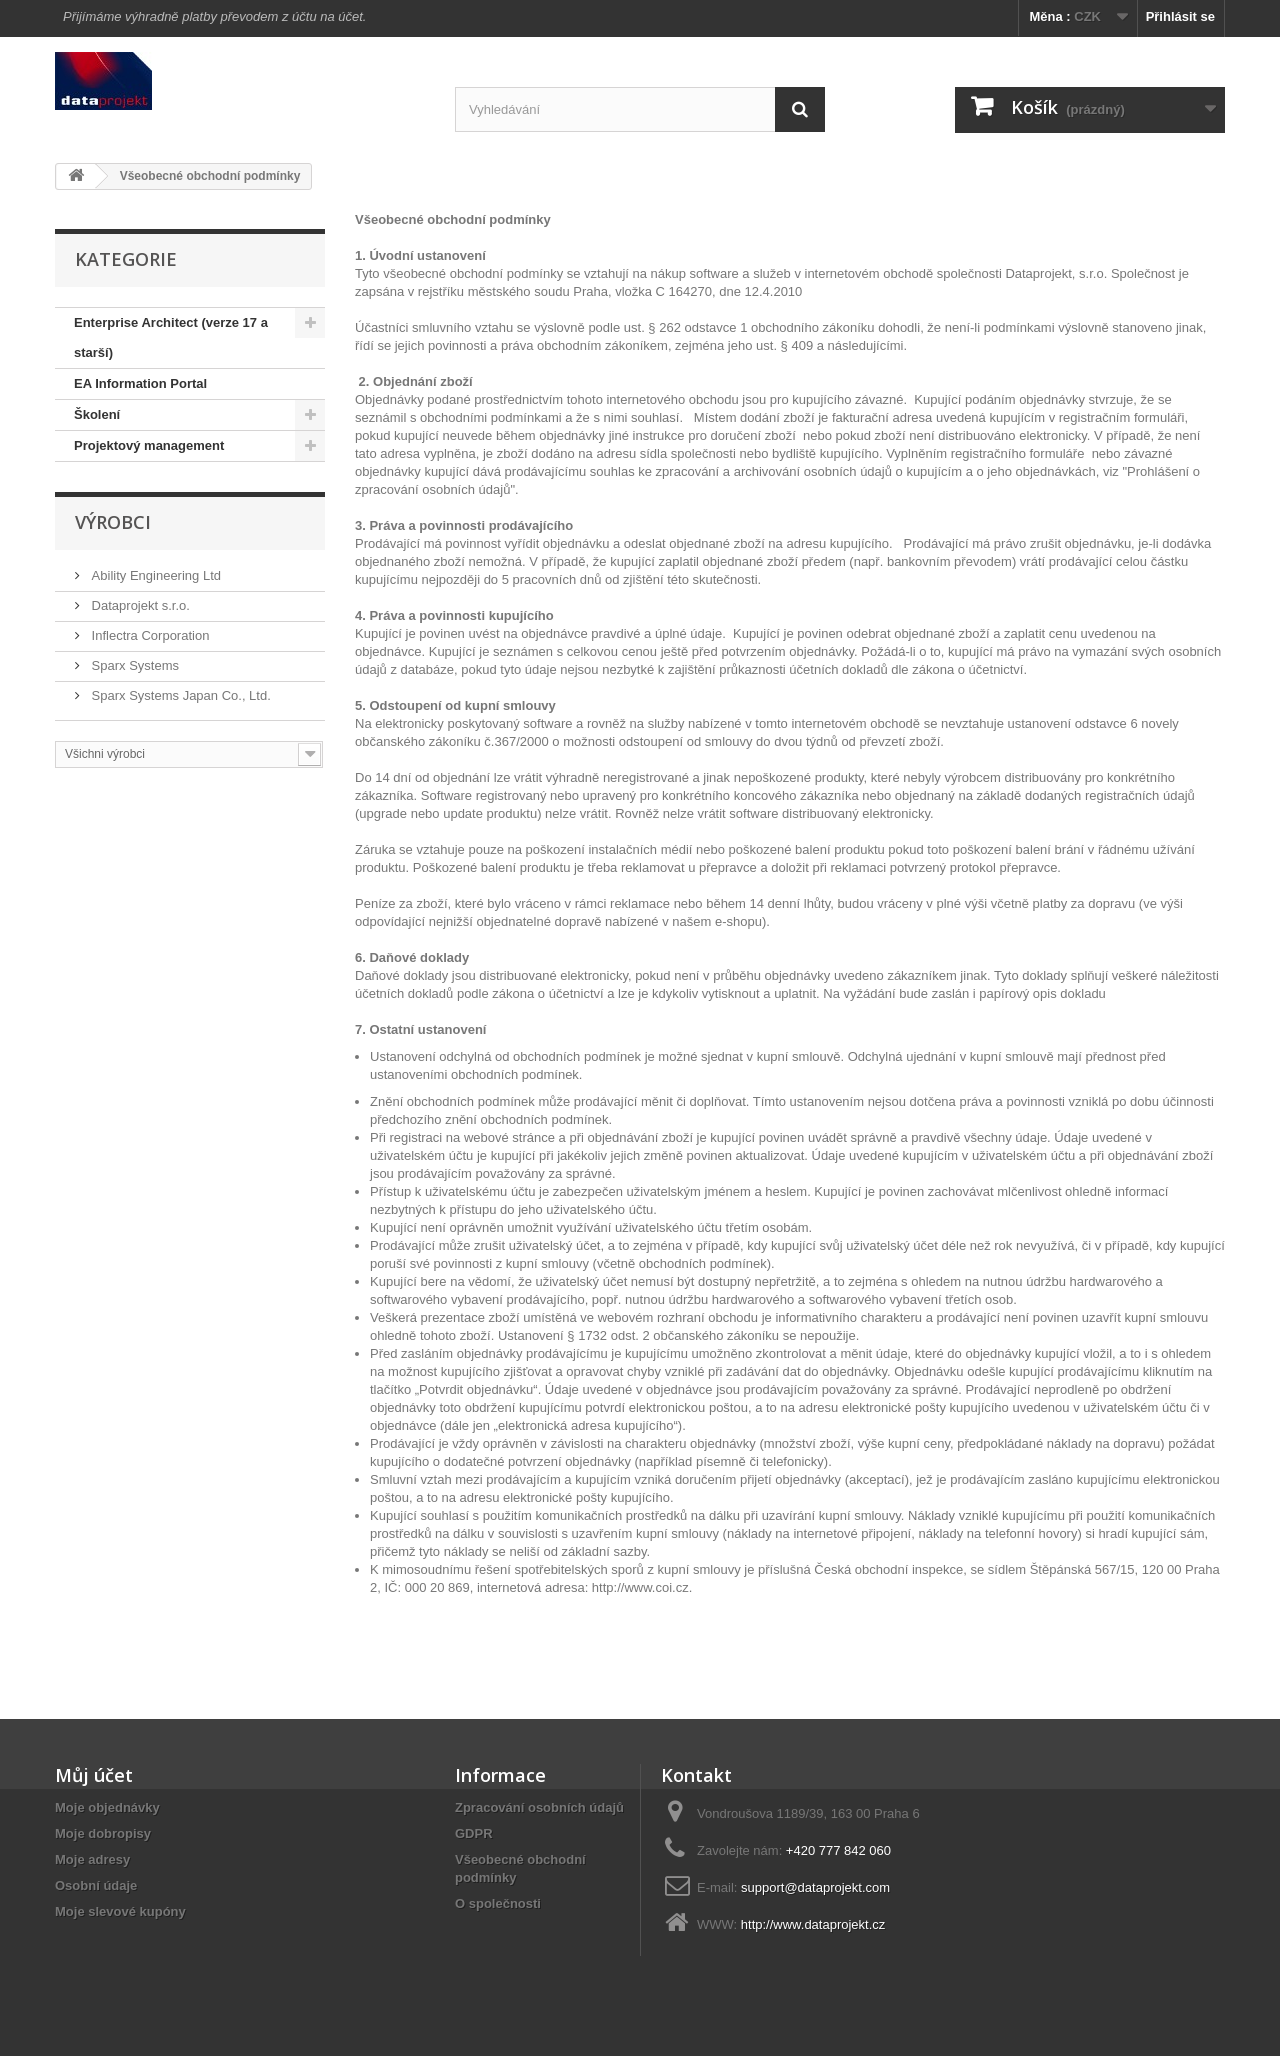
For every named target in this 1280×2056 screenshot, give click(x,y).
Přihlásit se (1180, 16)
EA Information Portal (140, 383)
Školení (97, 414)
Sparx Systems (133, 665)
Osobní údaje (96, 1885)
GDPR (474, 1833)
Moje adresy (92, 1859)
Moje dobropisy (103, 1833)
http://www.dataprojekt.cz (813, 1924)
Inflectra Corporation (148, 635)
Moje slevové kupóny (120, 1911)
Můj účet (94, 1775)
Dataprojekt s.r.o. (139, 605)
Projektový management (149, 445)
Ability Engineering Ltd (154, 575)
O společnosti (498, 1903)
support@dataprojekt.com (815, 1887)
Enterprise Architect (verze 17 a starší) (171, 337)
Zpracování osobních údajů (539, 1807)
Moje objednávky (107, 1807)
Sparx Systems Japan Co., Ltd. (179, 695)
